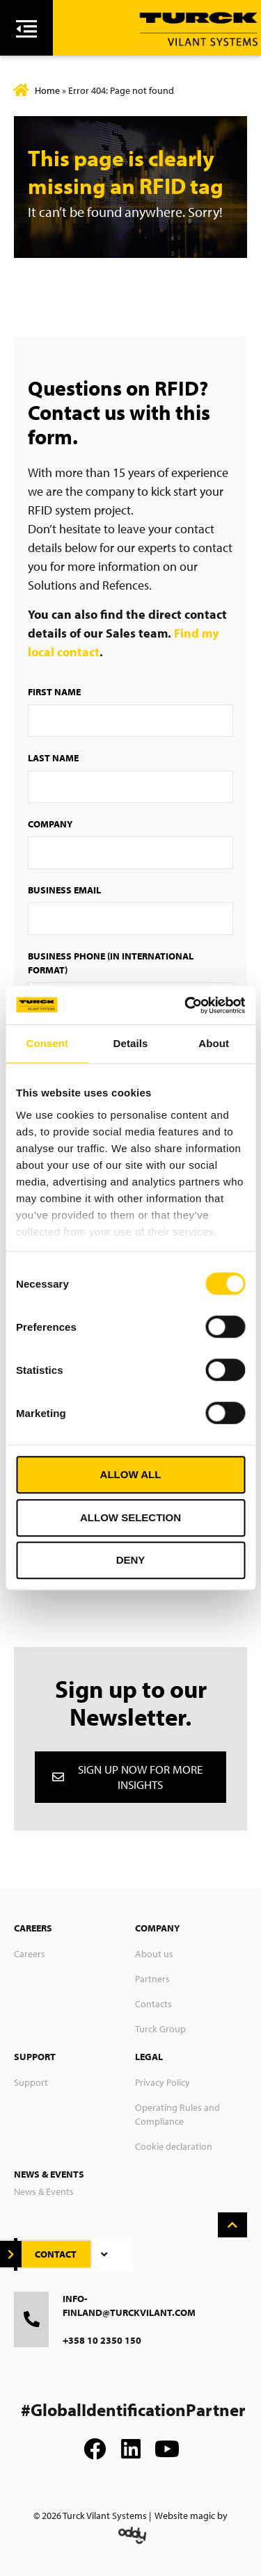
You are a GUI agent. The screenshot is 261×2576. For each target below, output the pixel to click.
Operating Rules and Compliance (177, 2114)
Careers (29, 1953)
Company (50, 824)
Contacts (153, 2004)
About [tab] (213, 1043)
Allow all (130, 1474)
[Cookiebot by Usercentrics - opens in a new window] (186, 1005)
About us (154, 1953)
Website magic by (191, 2515)
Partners (152, 1978)
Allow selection (130, 1517)
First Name (54, 692)
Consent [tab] (47, 1043)
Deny (130, 1560)
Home (47, 90)
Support (31, 2082)
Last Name (53, 758)
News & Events (44, 2191)
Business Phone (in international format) (110, 963)
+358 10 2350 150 (102, 2340)
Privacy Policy (162, 2082)
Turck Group (160, 2029)
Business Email (64, 890)
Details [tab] (130, 1043)
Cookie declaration (173, 2146)
